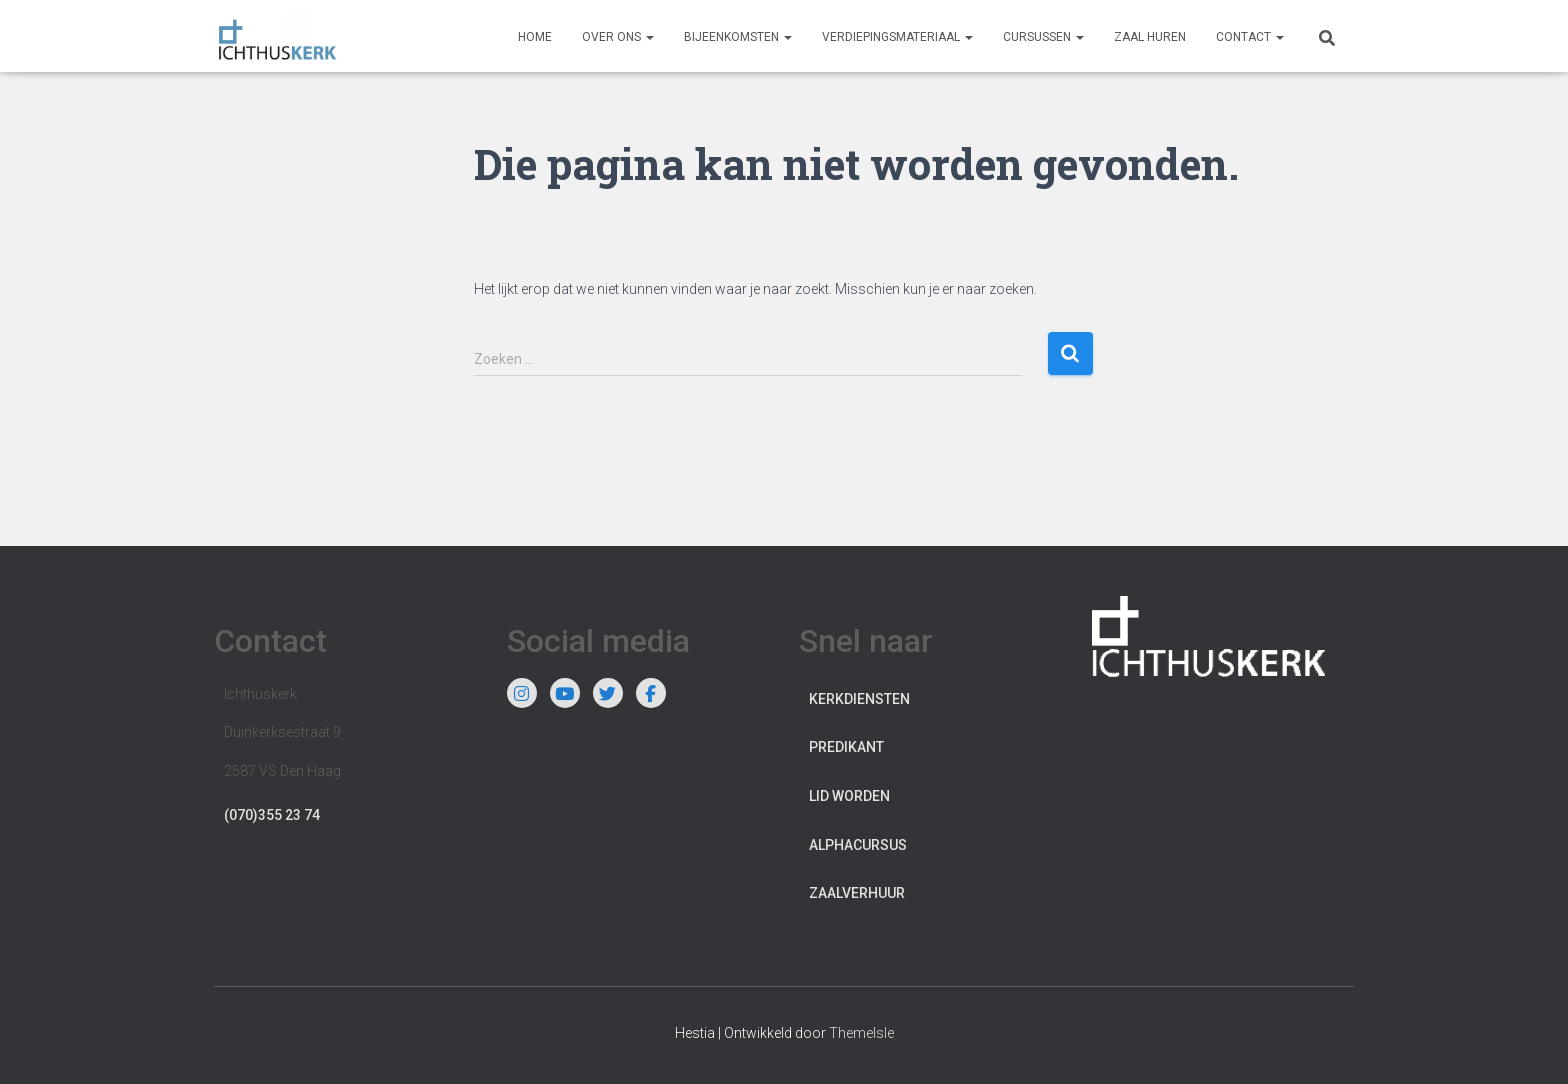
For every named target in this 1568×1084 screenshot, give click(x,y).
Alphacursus (858, 845)
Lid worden (849, 796)
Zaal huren (1150, 37)
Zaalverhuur (857, 893)
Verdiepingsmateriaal (897, 37)
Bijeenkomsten (738, 37)
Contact (1250, 37)
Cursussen (1043, 37)
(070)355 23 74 (272, 815)
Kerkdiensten (859, 699)
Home (535, 37)
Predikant (846, 747)
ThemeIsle (861, 1033)
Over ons (618, 37)
